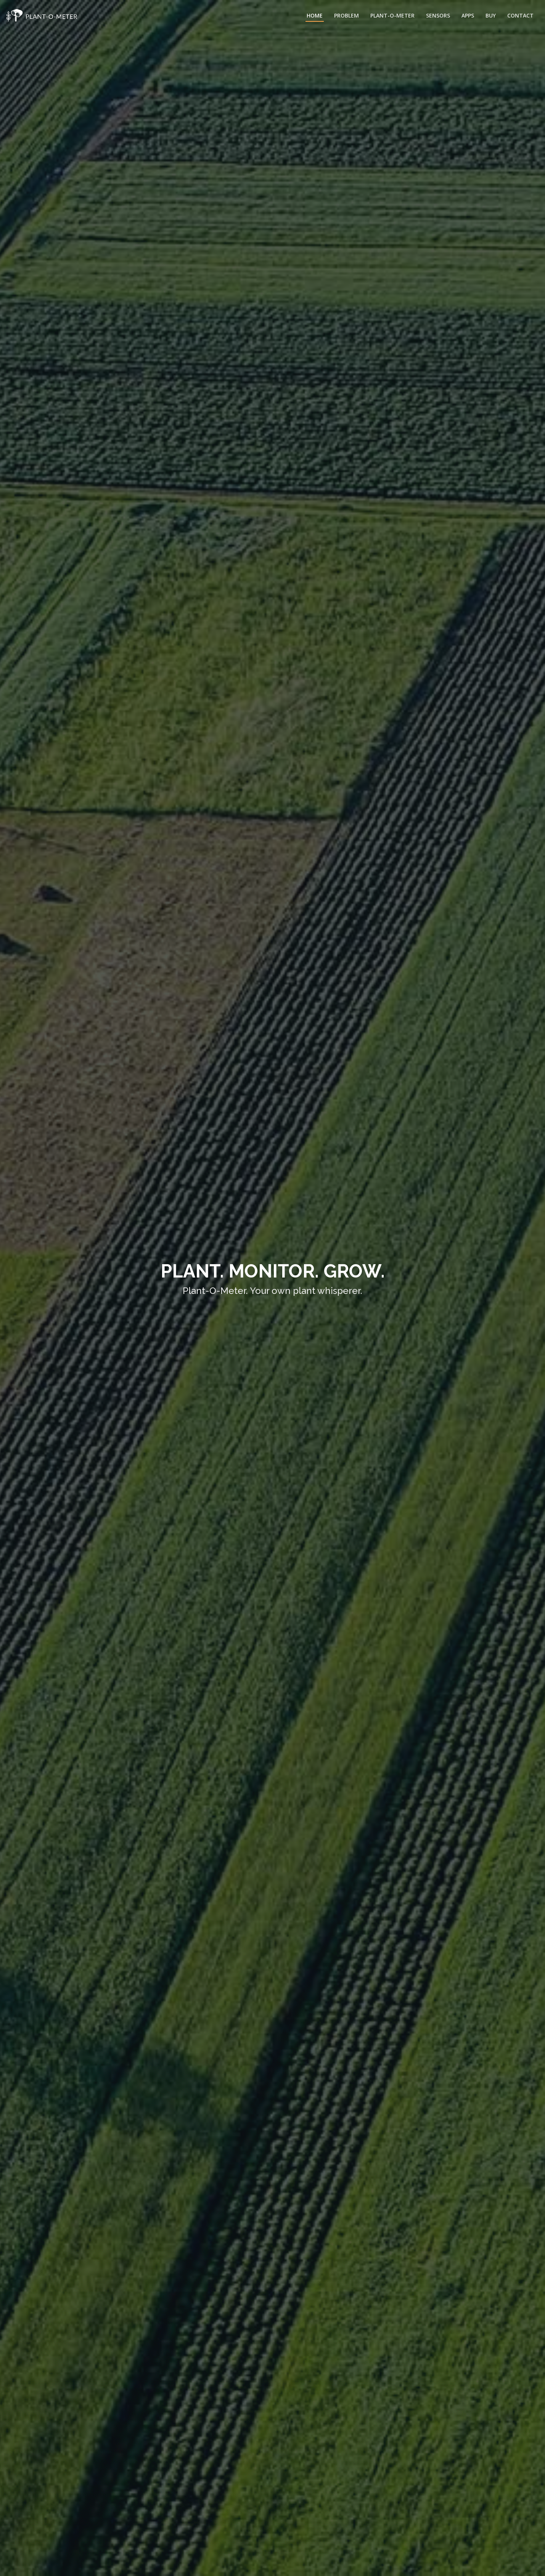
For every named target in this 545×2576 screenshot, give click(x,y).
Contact (520, 15)
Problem (346, 15)
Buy (491, 15)
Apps (467, 15)
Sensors (438, 15)
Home (315, 15)
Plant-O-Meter (392, 15)
